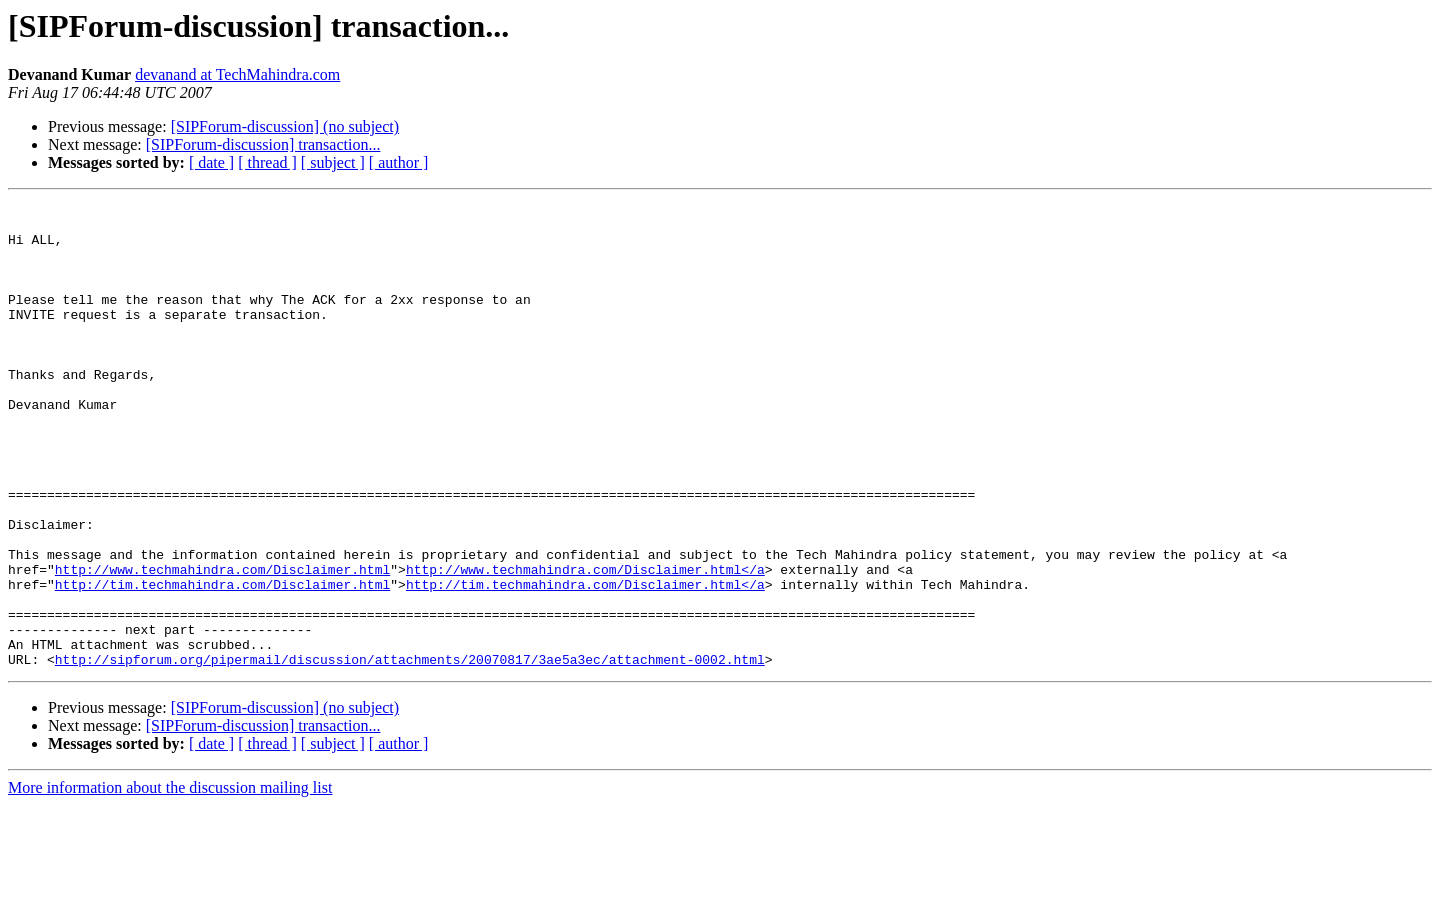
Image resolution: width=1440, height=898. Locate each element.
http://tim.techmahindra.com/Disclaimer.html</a (585, 662)
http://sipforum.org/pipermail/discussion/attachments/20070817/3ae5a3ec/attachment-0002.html (410, 752)
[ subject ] (333, 162)
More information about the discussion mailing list (170, 880)
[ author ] (399, 162)
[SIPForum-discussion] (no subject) (285, 126)
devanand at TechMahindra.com (237, 74)
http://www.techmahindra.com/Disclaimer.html (222, 644)
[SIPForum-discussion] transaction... (263, 144)
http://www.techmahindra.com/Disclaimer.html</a (585, 644)
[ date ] (211, 162)
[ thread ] (267, 162)
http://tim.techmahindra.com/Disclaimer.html (222, 662)
